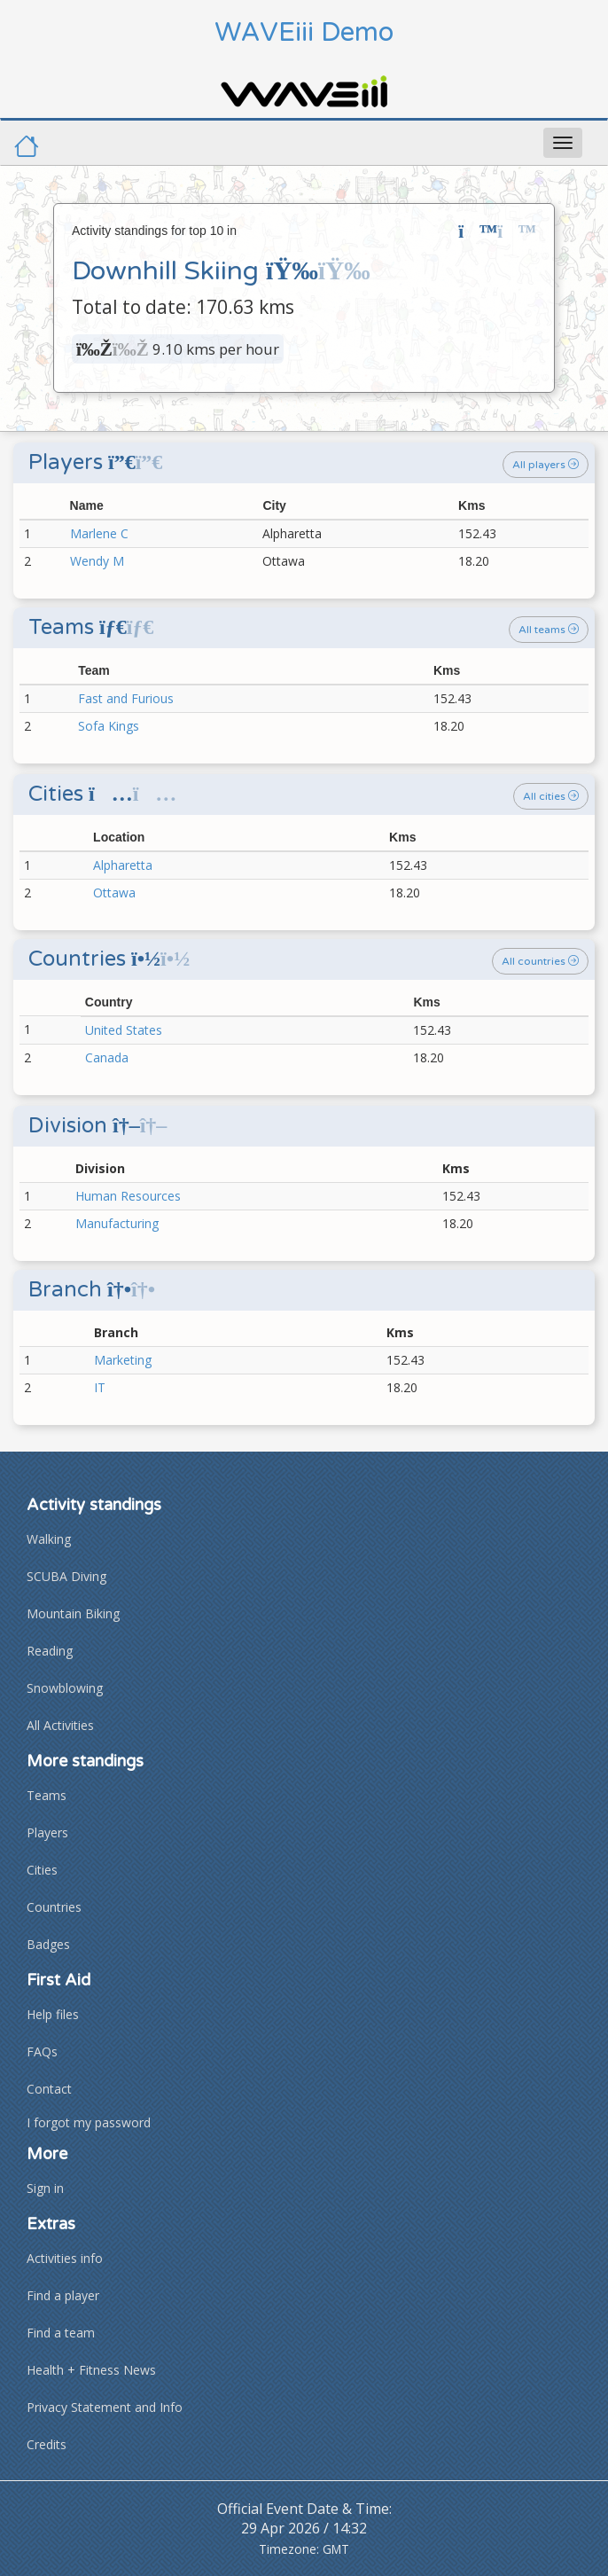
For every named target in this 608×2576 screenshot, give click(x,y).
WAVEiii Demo (304, 32)
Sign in (45, 2188)
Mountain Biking (73, 1613)
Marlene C (99, 533)
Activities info (65, 2258)
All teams (548, 629)
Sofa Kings (108, 725)
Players (47, 1832)
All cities (551, 796)
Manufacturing (117, 1223)
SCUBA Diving (66, 1576)
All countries (540, 961)
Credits (46, 2444)
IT (99, 1387)
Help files (53, 2014)
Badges (48, 1944)
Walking (49, 1539)
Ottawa (114, 892)
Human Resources (128, 1195)
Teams (46, 1795)
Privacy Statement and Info (105, 2407)
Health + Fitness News (91, 2369)
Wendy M (97, 560)
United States (123, 1030)
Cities (42, 1869)
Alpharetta (122, 865)
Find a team (61, 2332)
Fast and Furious (126, 698)
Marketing (123, 1359)
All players (545, 464)
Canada (107, 1057)
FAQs (42, 2051)
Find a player (63, 2295)
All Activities (60, 1725)
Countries (54, 1907)
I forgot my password (89, 2122)
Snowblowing (65, 1687)
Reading (50, 1650)
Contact (49, 2088)
